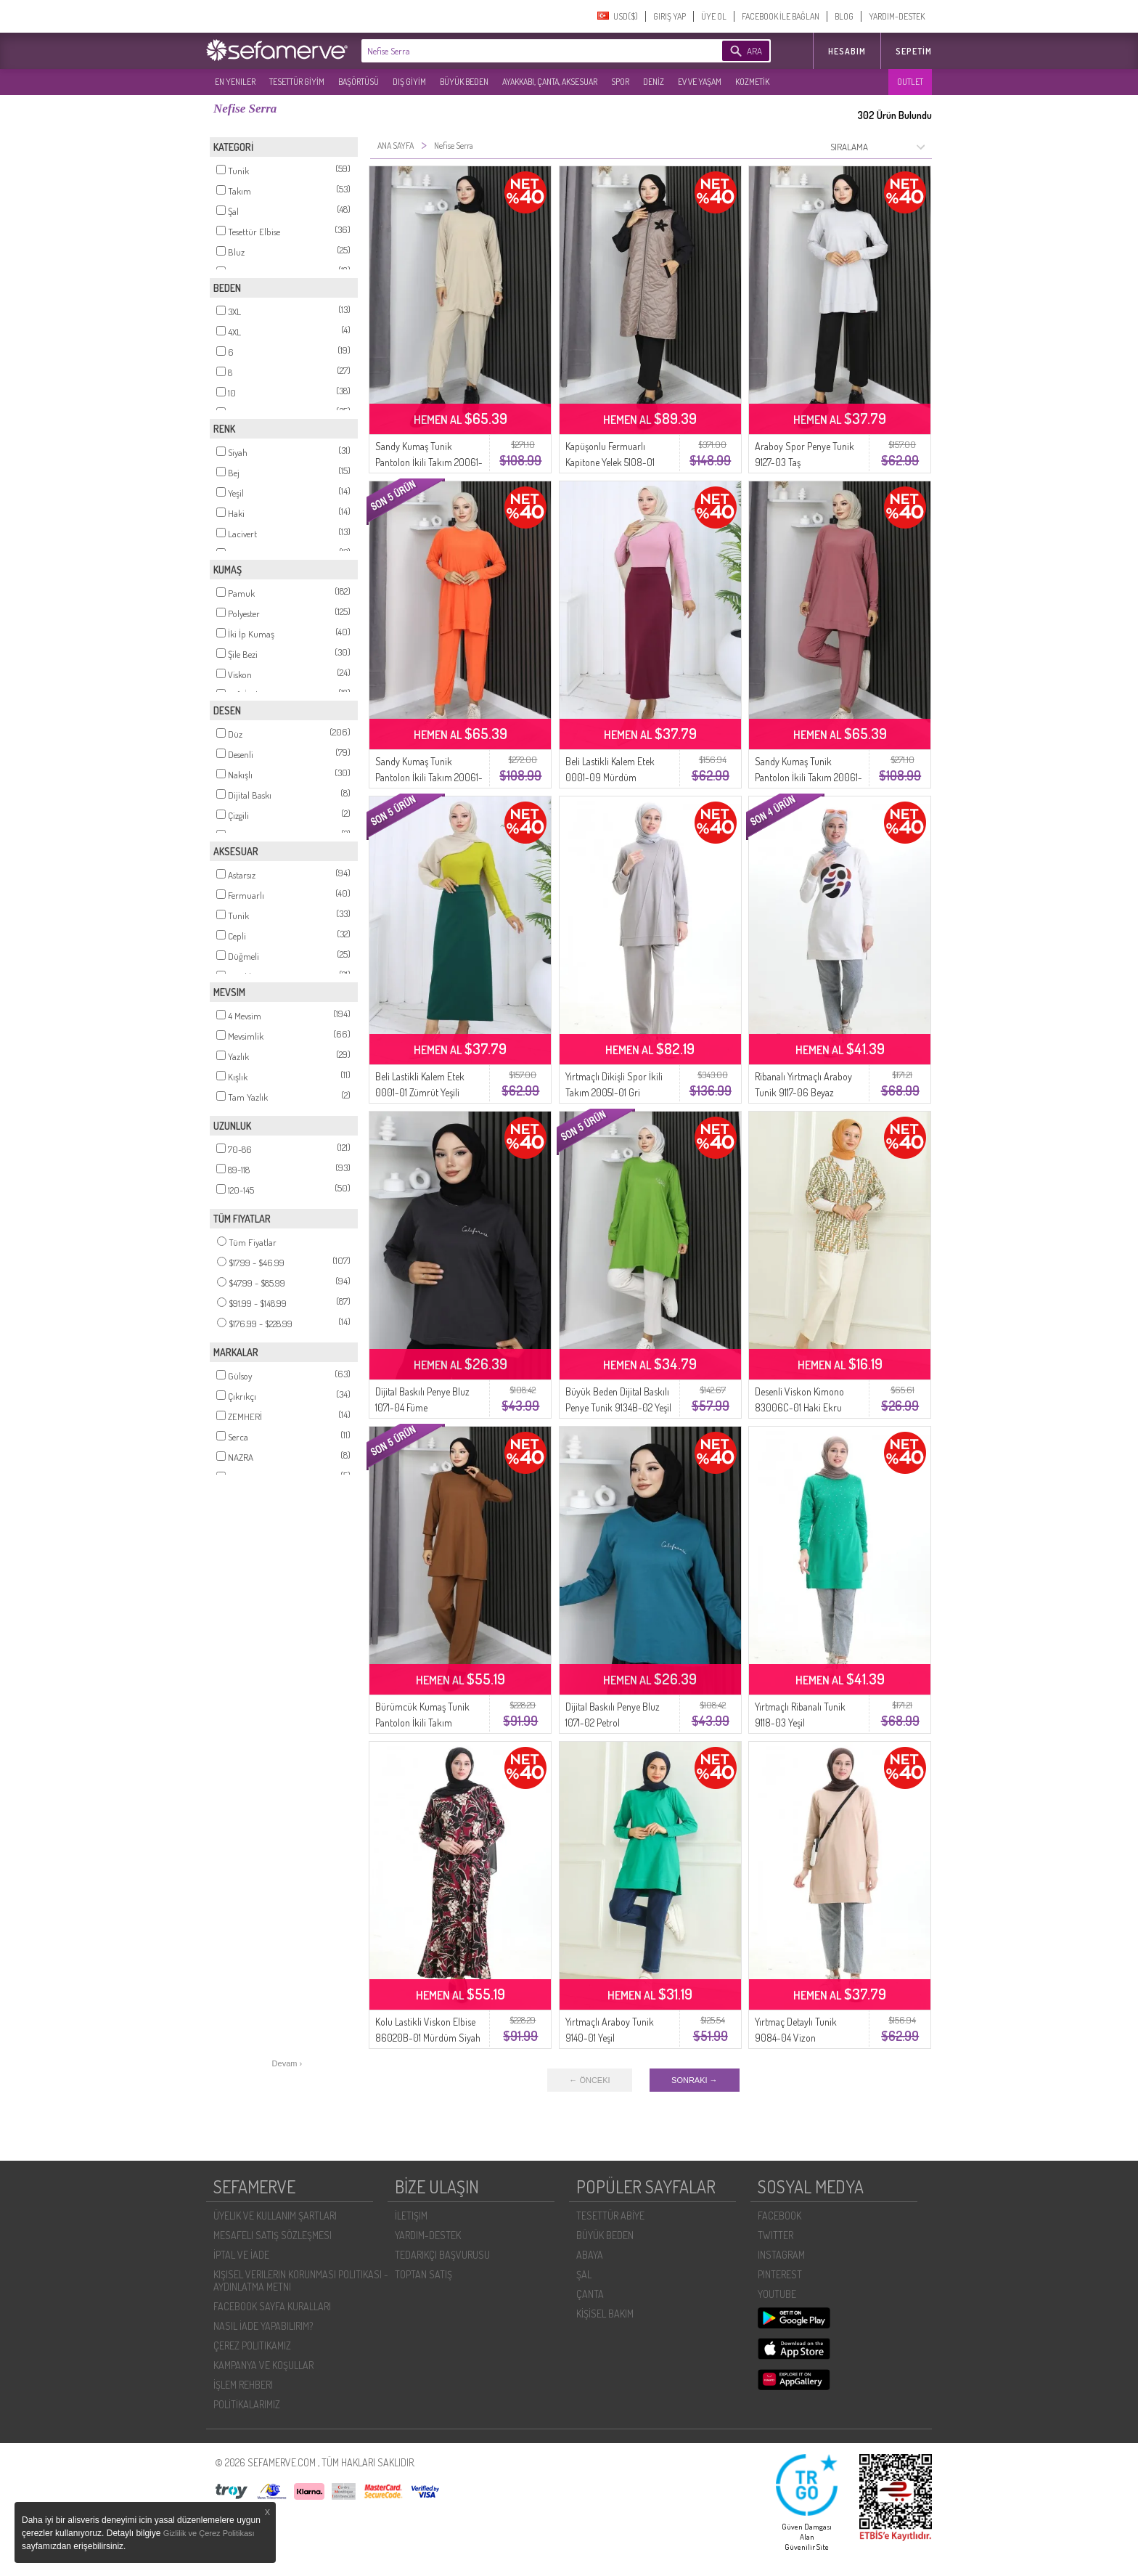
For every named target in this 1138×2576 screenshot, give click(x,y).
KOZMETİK (752, 81)
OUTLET (910, 81)
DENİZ (653, 81)
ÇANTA (590, 2294)
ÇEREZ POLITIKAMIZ (252, 2345)
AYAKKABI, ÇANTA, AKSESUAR (549, 81)
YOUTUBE (777, 2294)
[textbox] (519, 50)
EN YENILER (235, 81)
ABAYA (589, 2255)
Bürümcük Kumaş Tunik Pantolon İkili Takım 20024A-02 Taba (422, 1722)
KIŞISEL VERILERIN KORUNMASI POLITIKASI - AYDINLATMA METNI (300, 2280)
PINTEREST (780, 2274)
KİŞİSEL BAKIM (605, 2313)
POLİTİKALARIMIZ (246, 2404)
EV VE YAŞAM (699, 81)
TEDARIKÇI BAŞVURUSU (442, 2255)
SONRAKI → (694, 2080)
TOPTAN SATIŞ (423, 2274)
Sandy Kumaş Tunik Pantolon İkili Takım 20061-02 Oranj (429, 777)
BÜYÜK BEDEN (464, 81)
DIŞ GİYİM (409, 81)
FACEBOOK (779, 2215)
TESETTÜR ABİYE (610, 2215)
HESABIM (847, 51)
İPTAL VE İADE (241, 2255)
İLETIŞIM (411, 2215)
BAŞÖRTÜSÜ (358, 81)
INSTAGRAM (781, 2255)
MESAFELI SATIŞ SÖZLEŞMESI (272, 2235)
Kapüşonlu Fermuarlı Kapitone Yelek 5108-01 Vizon (610, 462)
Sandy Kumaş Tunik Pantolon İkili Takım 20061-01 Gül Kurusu (808, 777)
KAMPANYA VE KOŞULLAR (263, 2365)
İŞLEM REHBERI (243, 2385)
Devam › (287, 2063)
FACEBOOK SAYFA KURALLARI (272, 2306)
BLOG (844, 16)
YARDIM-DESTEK (897, 16)
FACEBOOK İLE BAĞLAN (780, 16)
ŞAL (583, 2274)
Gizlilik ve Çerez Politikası (209, 2533)
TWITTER (775, 2235)
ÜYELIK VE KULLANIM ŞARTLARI (275, 2215)
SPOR (620, 81)
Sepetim (914, 51)
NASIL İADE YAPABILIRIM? (263, 2326)
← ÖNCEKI (589, 2080)
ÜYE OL (713, 16)
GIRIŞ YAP (669, 16)
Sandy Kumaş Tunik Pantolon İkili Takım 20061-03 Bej (429, 462)
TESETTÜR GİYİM (296, 81)
